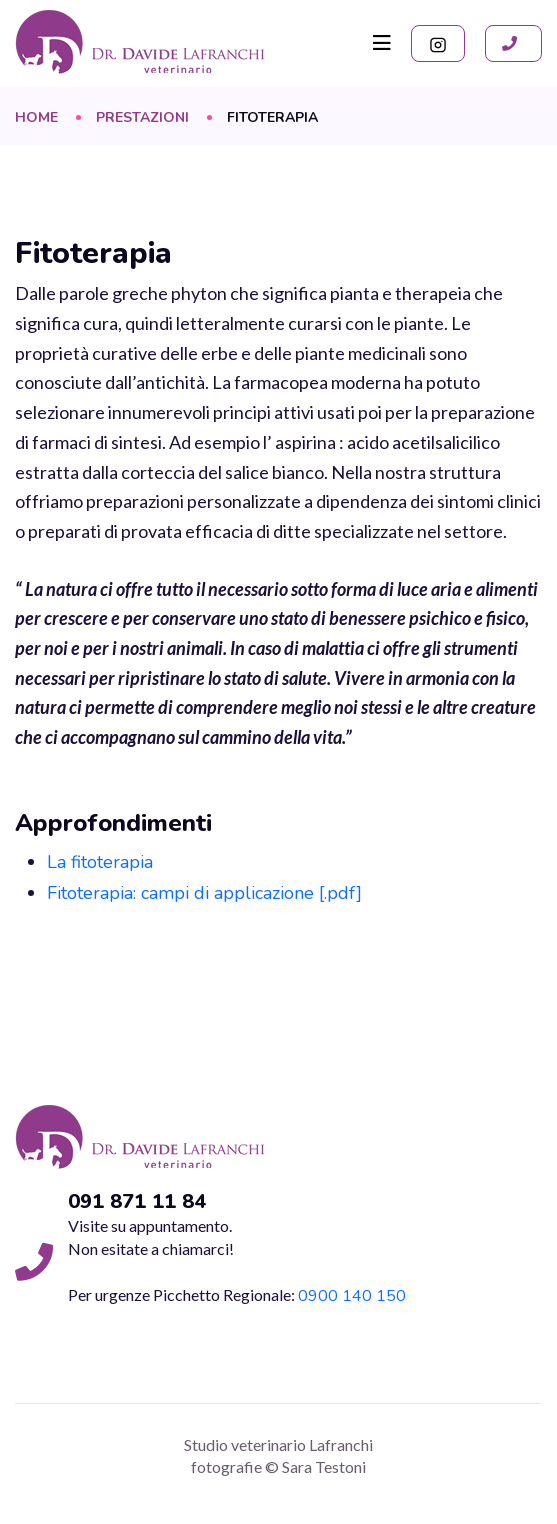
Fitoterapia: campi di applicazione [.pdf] (204, 893)
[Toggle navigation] (382, 43)
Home (36, 118)
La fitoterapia (100, 862)
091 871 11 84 (137, 1202)
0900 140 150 (352, 1296)
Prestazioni (142, 118)
